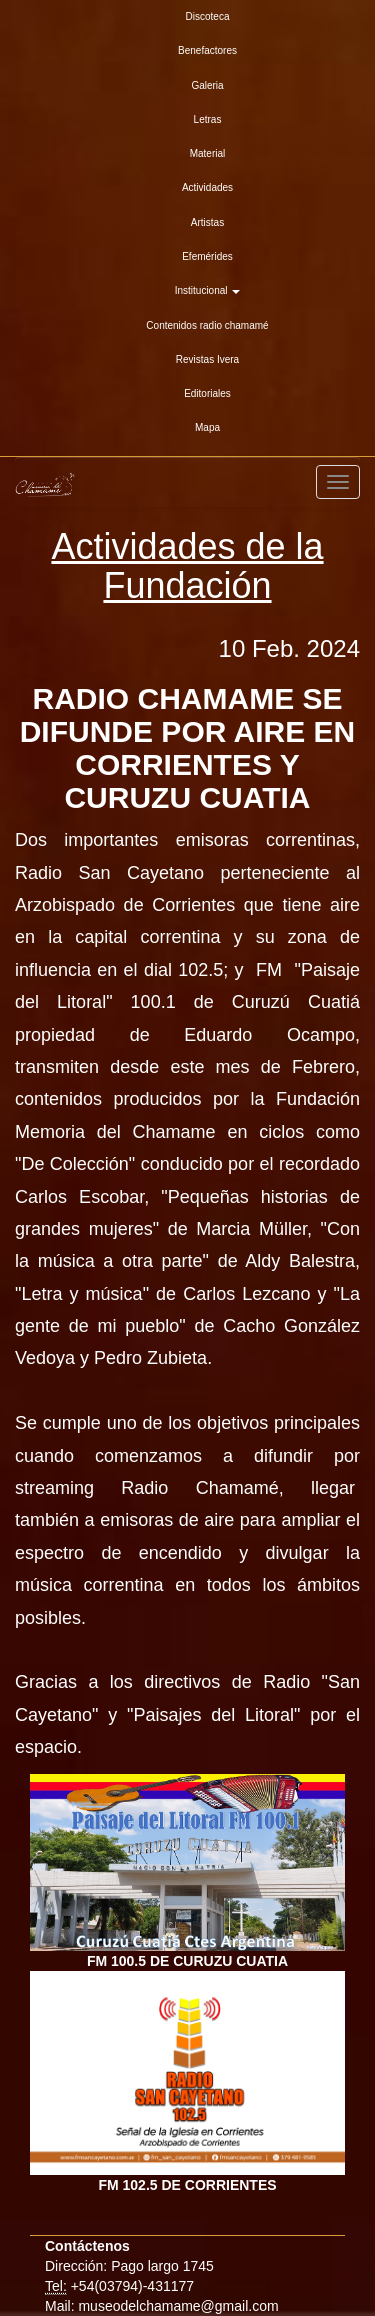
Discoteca (208, 16)
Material (208, 153)
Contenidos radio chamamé (207, 325)
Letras (208, 119)
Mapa (207, 427)
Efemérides (207, 256)
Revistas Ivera (207, 359)
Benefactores (207, 50)
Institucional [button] (208, 290)
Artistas (207, 222)
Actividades (207, 187)
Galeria (207, 85)
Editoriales (207, 393)
